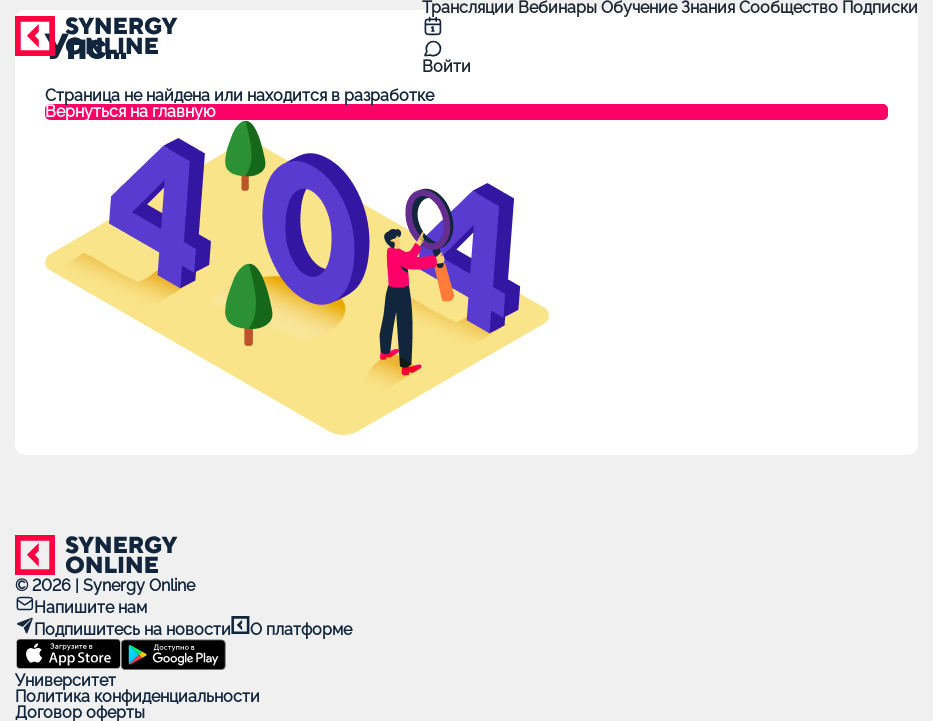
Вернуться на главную (130, 112)
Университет (65, 680)
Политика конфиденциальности (137, 696)
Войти (446, 66)
